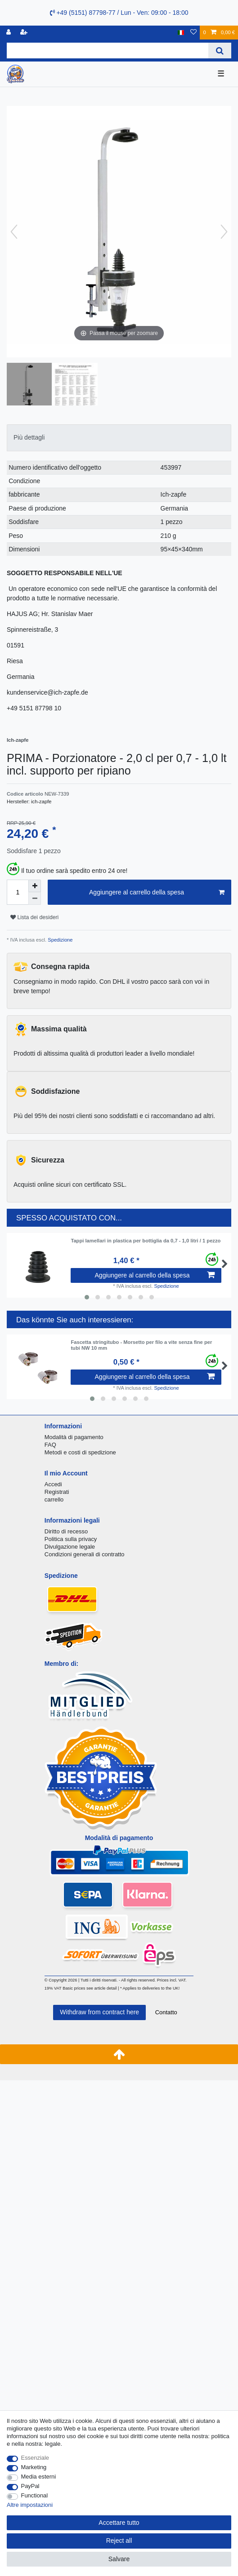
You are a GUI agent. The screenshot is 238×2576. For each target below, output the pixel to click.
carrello (54, 1499)
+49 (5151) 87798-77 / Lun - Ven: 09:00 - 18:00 (119, 12)
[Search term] (107, 50)
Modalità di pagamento (74, 1437)
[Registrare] (24, 33)
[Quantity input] (17, 892)
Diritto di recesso (66, 1531)
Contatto (166, 2012)
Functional (34, 2495)
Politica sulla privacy (71, 1539)
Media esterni (38, 2476)
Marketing (34, 2467)
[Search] (219, 50)
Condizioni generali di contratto (85, 1554)
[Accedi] (9, 33)
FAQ (50, 1444)
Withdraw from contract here (99, 2012)
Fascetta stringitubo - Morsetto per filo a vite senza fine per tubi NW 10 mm (141, 1344)
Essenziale (35, 2457)
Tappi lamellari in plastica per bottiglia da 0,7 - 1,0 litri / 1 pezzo (145, 1240)
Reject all (119, 2540)
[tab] (119, 437)
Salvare (119, 2559)
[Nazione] (181, 33)
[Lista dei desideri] (193, 33)
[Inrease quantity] (34, 886)
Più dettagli (29, 437)
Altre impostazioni (30, 2504)
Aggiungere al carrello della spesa (157, 893)
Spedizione (59, 939)
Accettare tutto (119, 2522)
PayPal (30, 2486)
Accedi (53, 1484)
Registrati (57, 1491)
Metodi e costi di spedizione (80, 1452)
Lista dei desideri (34, 917)
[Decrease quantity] (34, 898)
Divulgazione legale (70, 1546)
